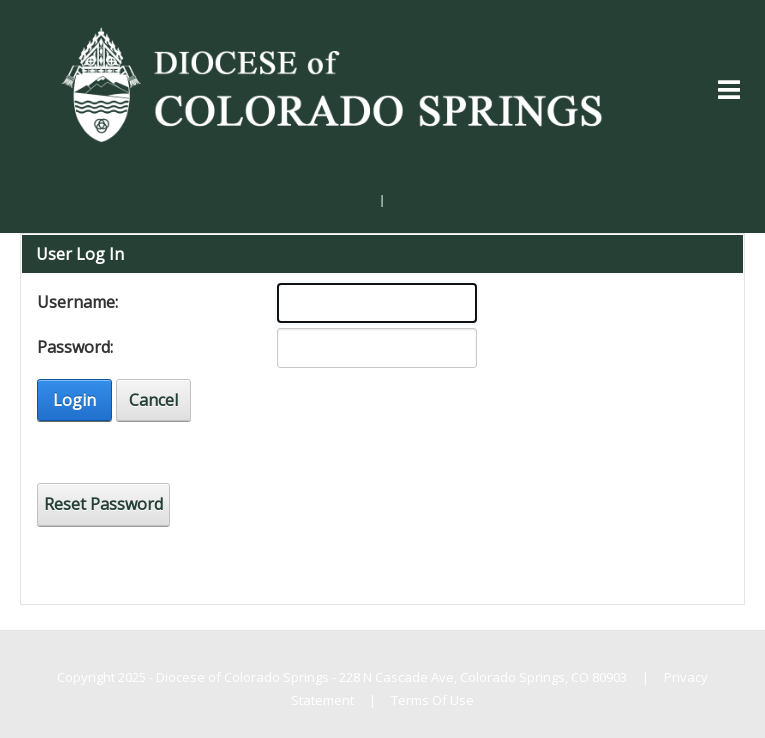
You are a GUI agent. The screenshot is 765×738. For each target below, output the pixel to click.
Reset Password (103, 504)
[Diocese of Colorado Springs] (336, 83)
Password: (75, 347)
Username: (77, 302)
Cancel (153, 400)
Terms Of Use (432, 700)
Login (74, 400)
